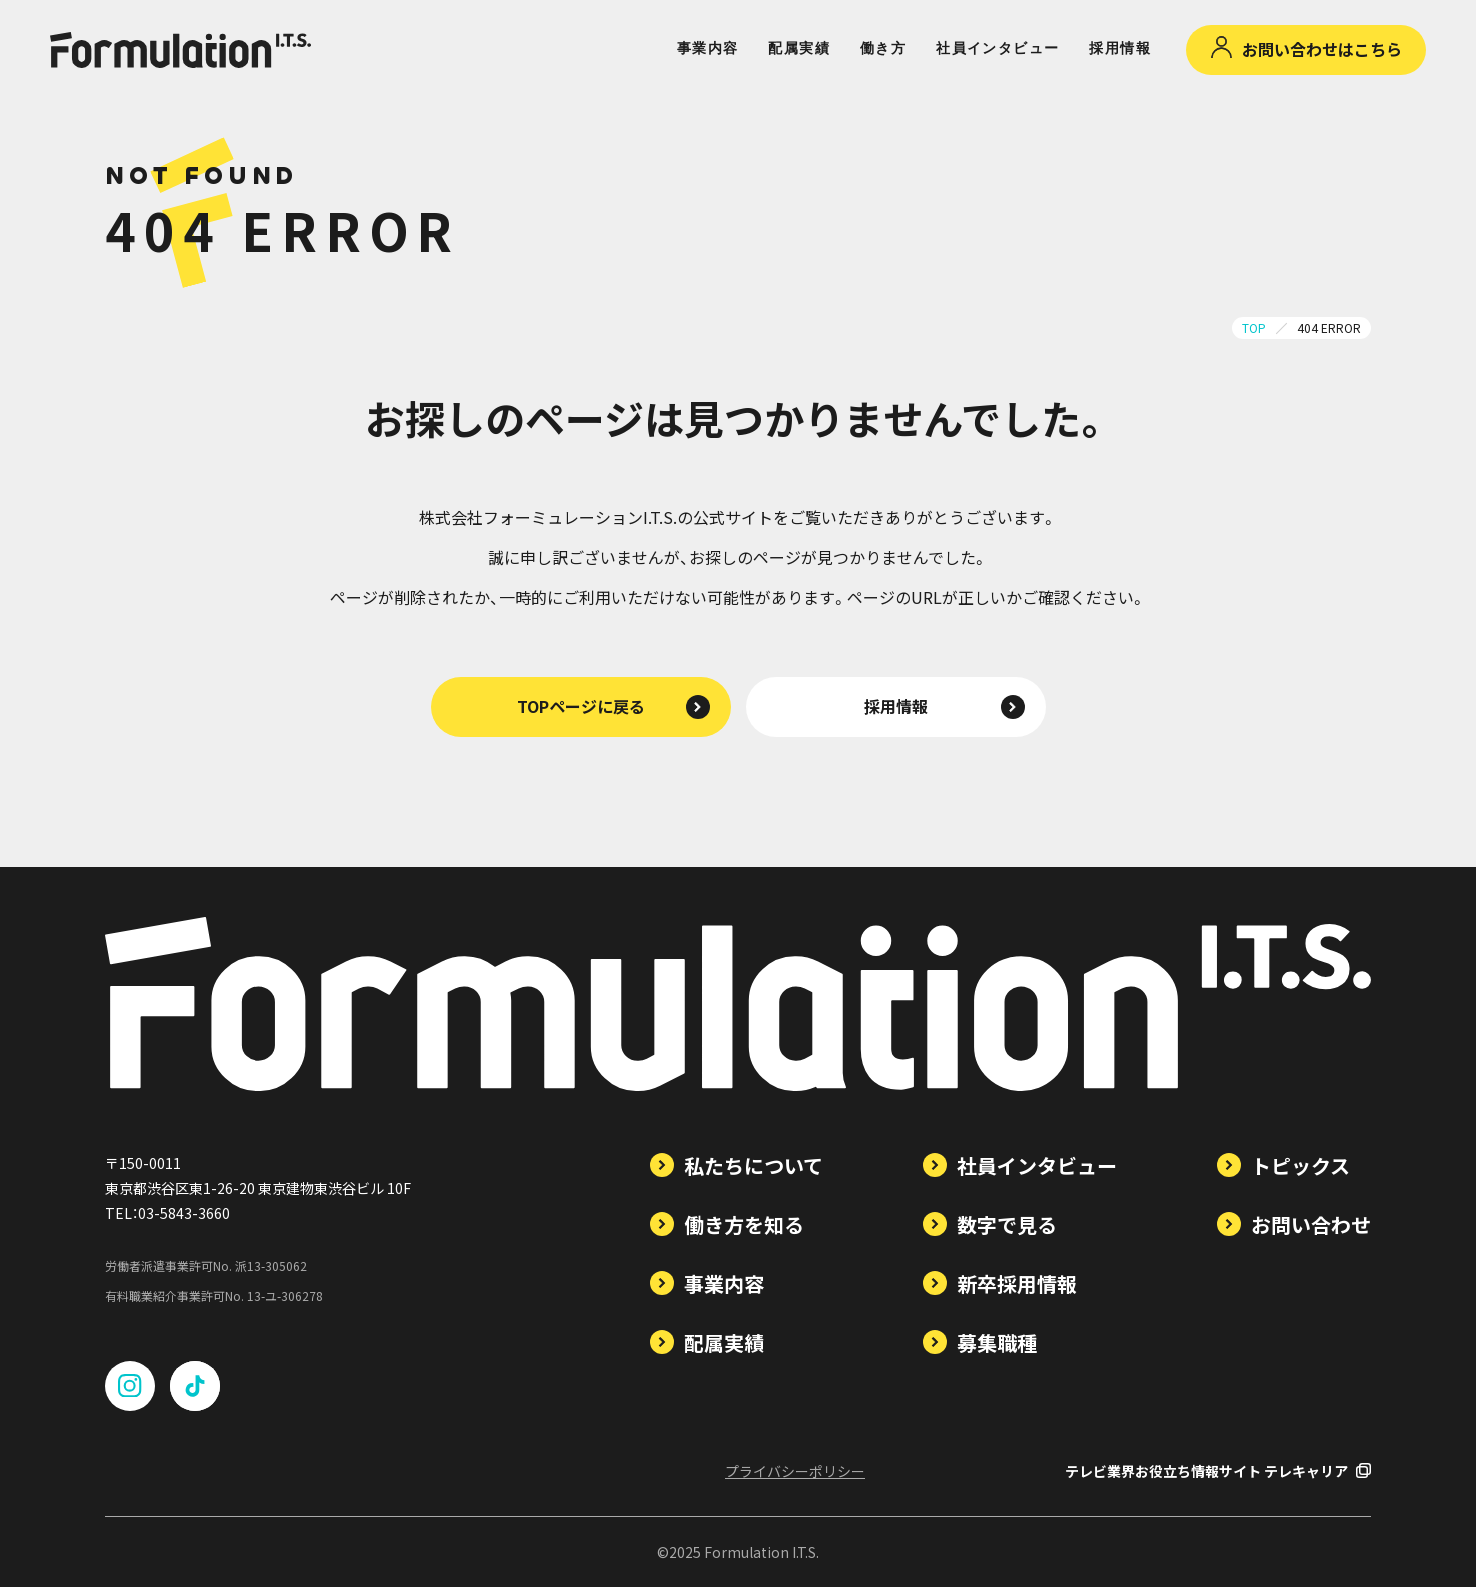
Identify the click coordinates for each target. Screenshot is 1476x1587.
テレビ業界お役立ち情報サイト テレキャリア (1218, 1471)
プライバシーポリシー (795, 1471)
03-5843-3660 (184, 1213)
